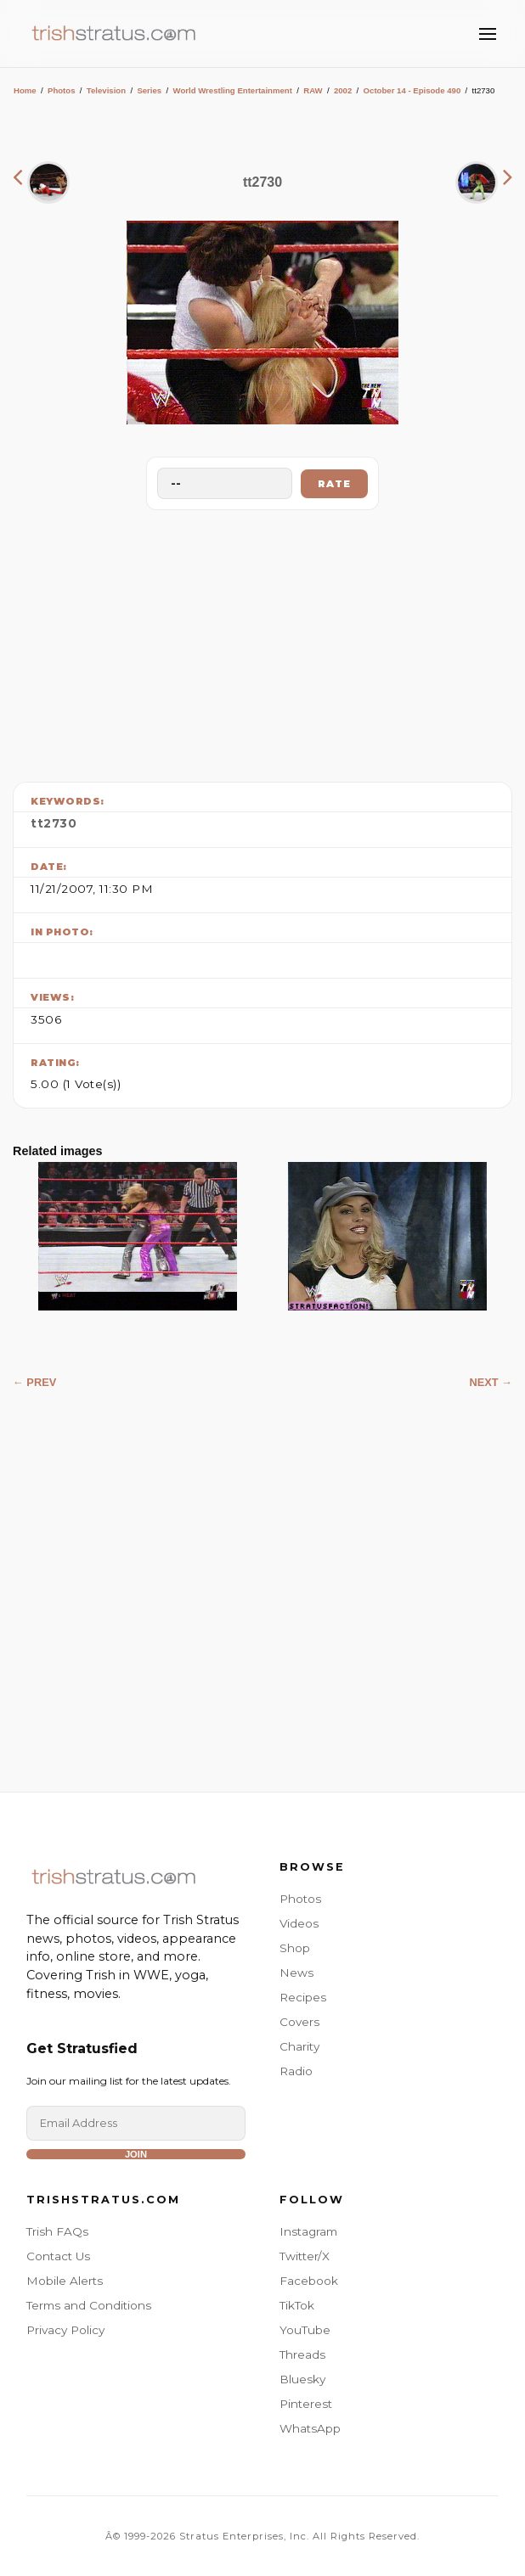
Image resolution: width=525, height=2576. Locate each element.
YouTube (304, 2330)
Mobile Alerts (64, 2280)
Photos (62, 90)
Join (136, 2154)
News (296, 1972)
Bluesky (302, 2379)
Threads (302, 2354)
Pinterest (305, 2403)
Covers (299, 2022)
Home (25, 90)
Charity (299, 2046)
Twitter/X (304, 2256)
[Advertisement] (262, 642)
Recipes (302, 1997)
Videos (299, 1923)
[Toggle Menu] (488, 33)
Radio (296, 2071)
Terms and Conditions (88, 2305)
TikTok (296, 2305)
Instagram (308, 2231)
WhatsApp (310, 2428)
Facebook (308, 2280)
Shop (294, 1948)
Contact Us (58, 2256)
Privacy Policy (65, 2330)
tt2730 (53, 823)
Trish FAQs (57, 2231)
